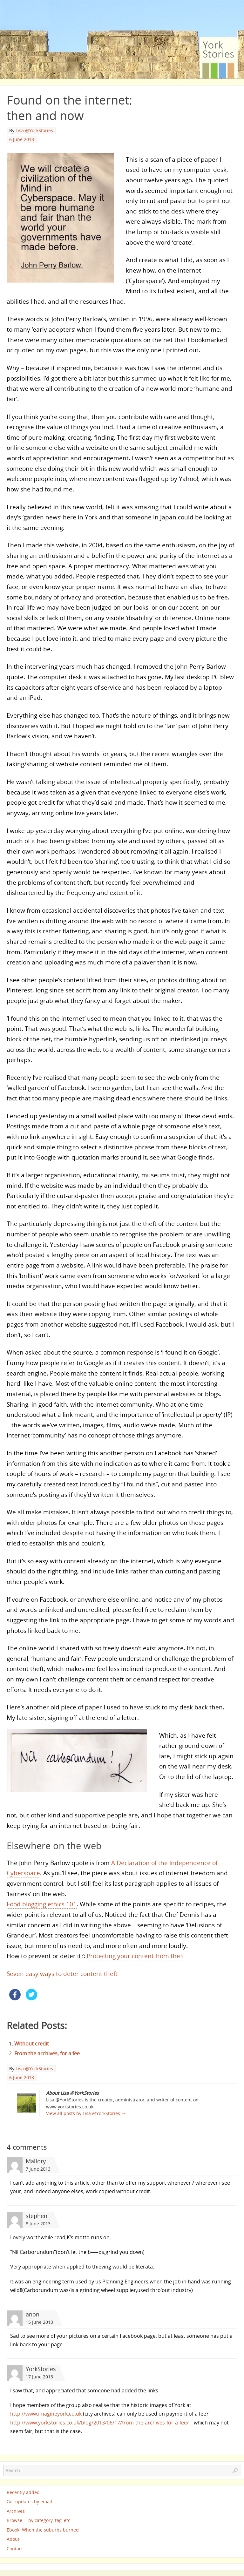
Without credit (31, 2043)
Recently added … (25, 2492)
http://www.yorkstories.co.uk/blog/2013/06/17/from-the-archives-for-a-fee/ (99, 2422)
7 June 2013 (38, 2169)
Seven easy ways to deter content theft (62, 1973)
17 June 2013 (39, 2377)
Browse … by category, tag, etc (38, 2521)
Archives (16, 2511)
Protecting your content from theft (135, 1955)
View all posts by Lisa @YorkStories (86, 2113)
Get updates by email (29, 2502)
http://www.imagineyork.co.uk (46, 2413)
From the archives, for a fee (47, 2053)
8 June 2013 (38, 2224)
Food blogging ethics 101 (42, 1904)
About (13, 2539)
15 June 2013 (39, 2322)
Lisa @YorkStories (34, 130)
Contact (15, 2549)
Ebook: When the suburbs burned (43, 2530)
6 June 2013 (21, 139)
